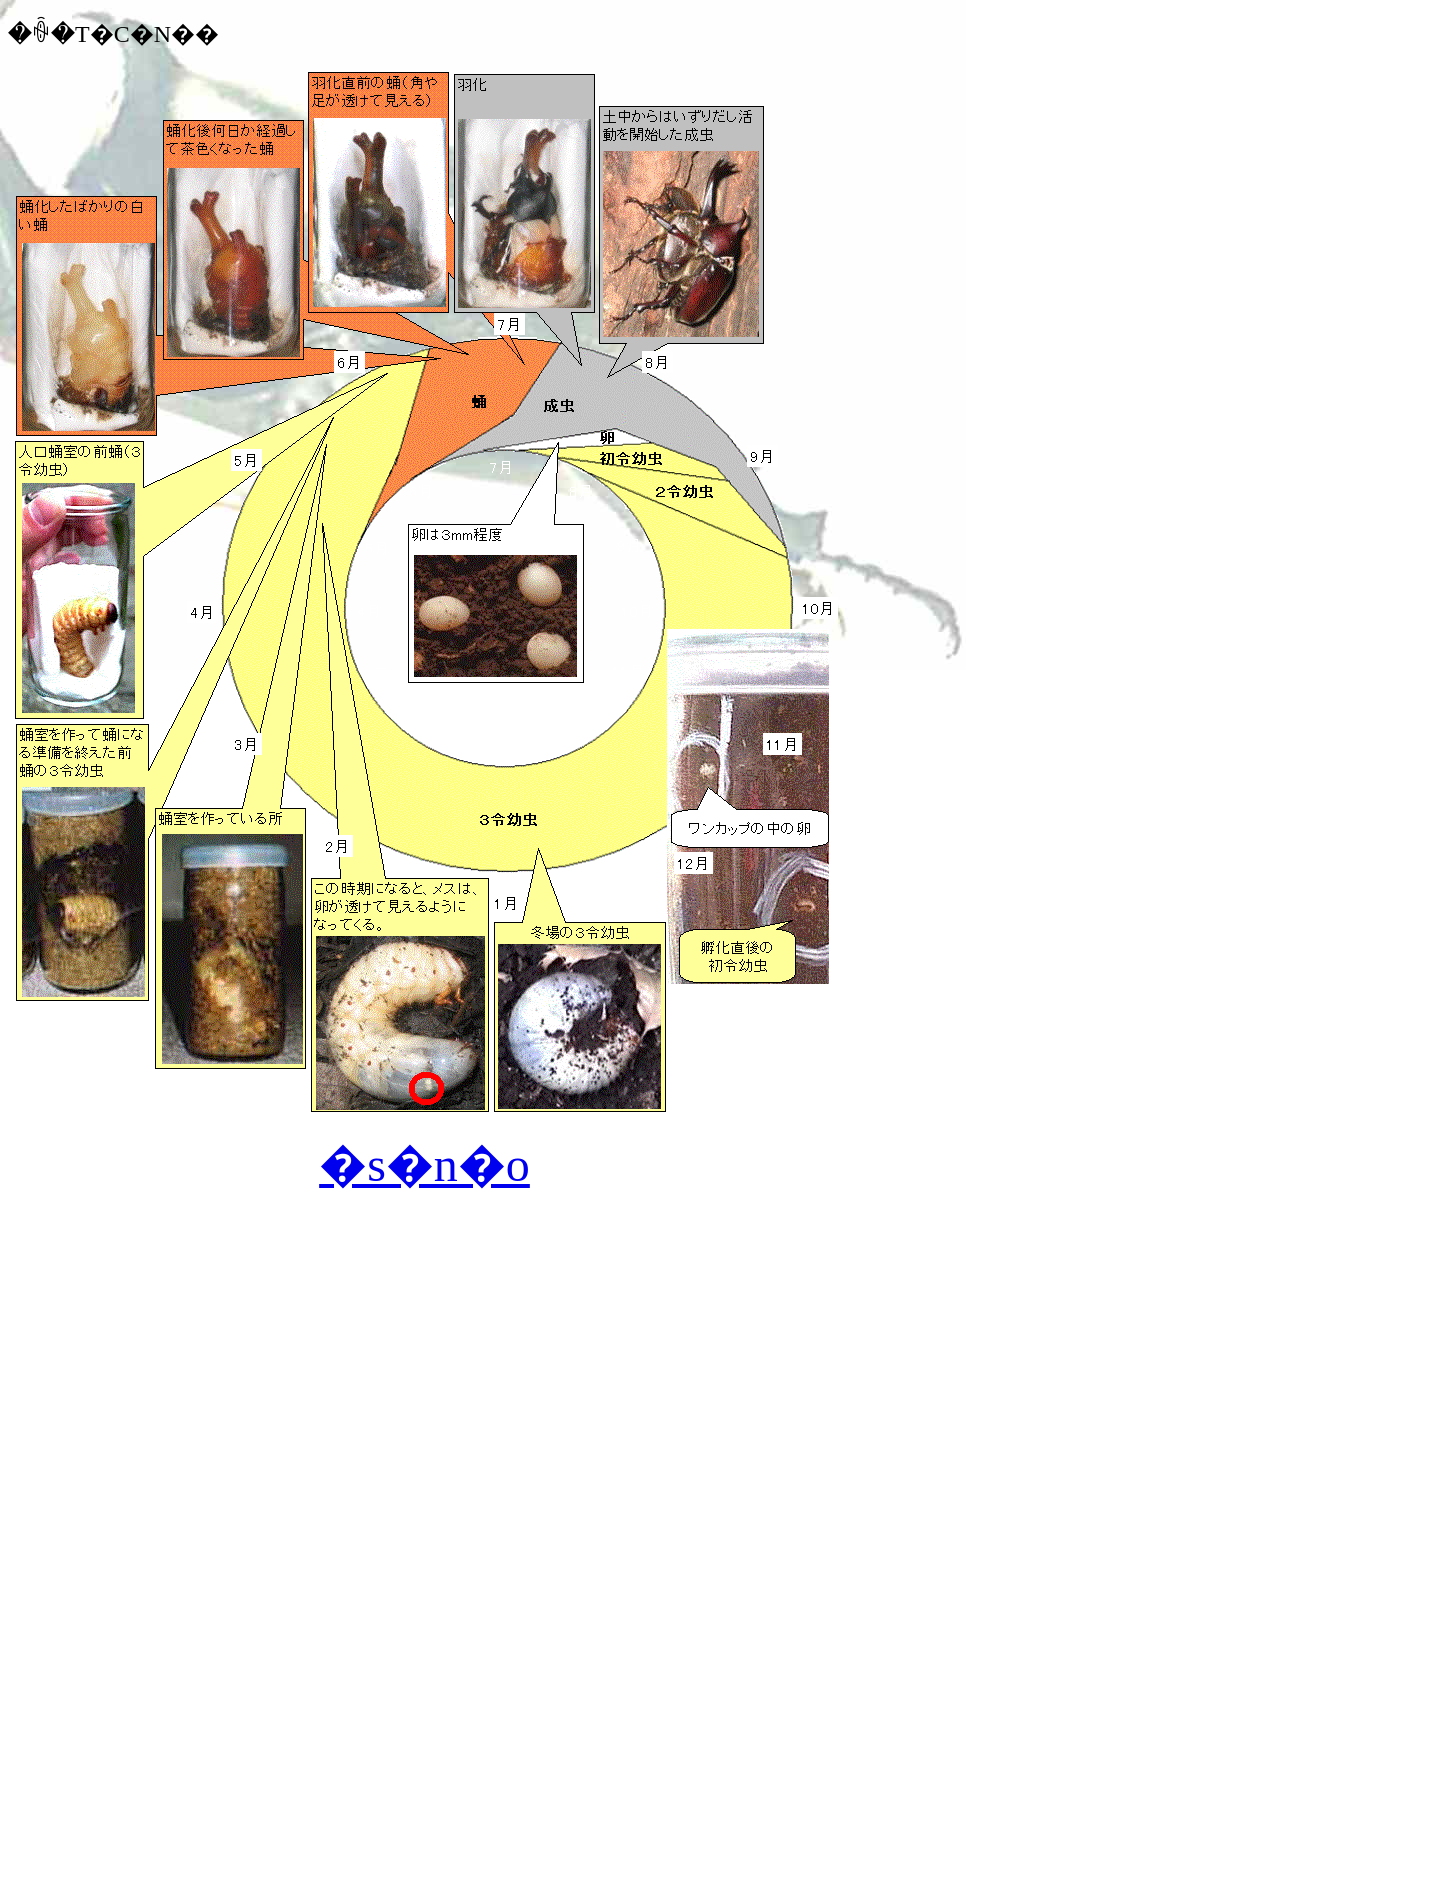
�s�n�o (424, 1164)
